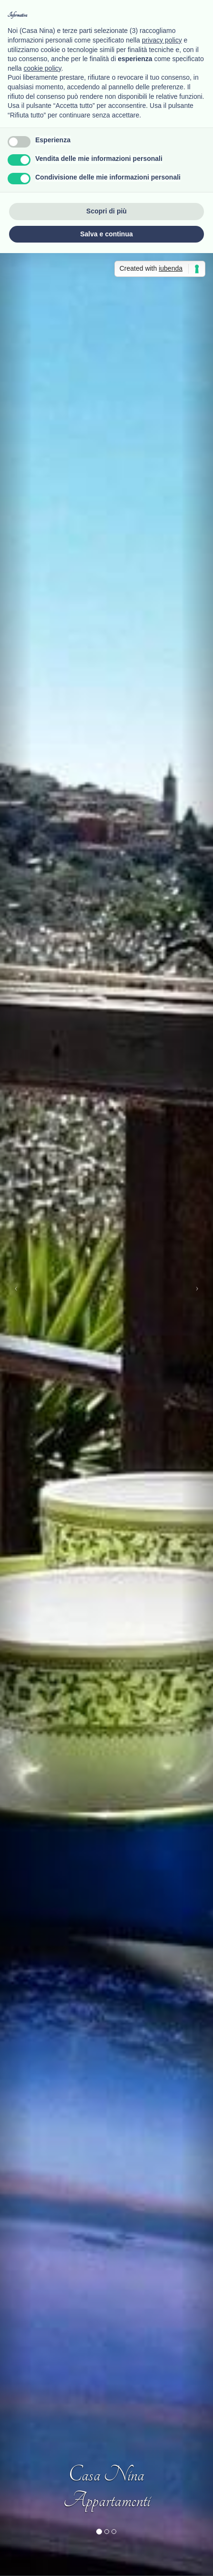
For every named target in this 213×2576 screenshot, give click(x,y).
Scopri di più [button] (106, 211)
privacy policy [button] (162, 40)
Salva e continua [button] (106, 234)
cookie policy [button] (42, 68)
